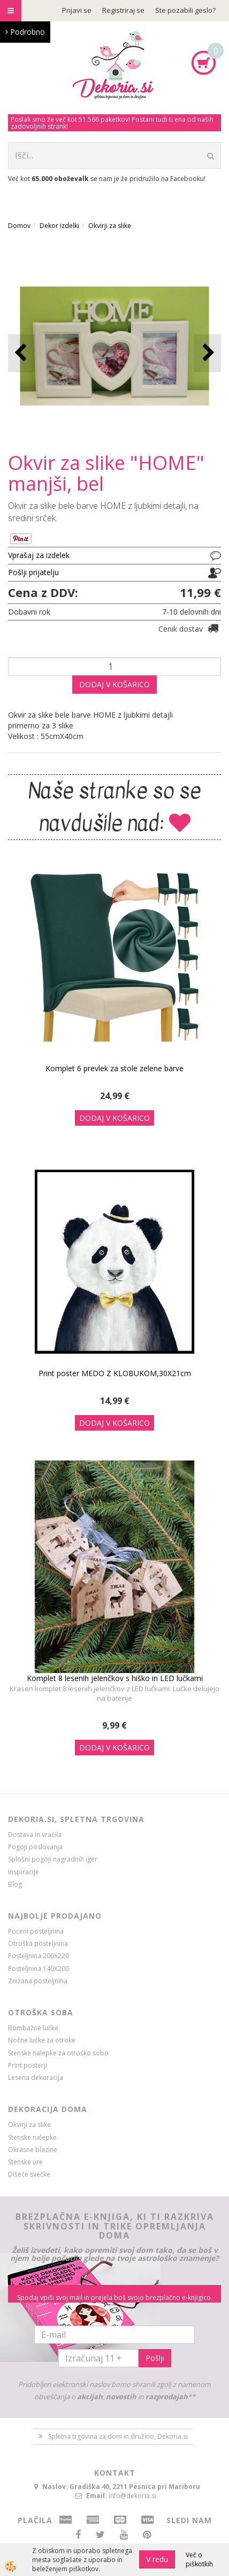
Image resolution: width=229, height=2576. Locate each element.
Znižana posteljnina (37, 1980)
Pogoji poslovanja (35, 1846)
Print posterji (27, 2065)
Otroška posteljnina (38, 1943)
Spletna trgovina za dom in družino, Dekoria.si (118, 2436)
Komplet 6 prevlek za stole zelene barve (114, 1068)
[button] (207, 353)
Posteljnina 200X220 (38, 1955)
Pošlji (155, 2358)
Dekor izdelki (59, 225)
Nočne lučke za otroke (41, 2040)
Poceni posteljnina (36, 1931)
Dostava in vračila (35, 1834)
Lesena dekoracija (35, 2077)
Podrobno (25, 32)
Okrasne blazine (32, 2149)
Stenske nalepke (32, 2137)
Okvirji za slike (109, 225)
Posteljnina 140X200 (38, 1968)
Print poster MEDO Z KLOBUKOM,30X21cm (115, 1373)
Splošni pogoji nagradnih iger (52, 1859)
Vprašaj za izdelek (39, 555)
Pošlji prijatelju (33, 572)
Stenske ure (25, 2161)
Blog (15, 1884)
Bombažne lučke (33, 2027)
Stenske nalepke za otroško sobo (58, 2052)
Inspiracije (23, 1871)
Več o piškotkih (199, 2559)
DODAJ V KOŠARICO (114, 684)
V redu (157, 2559)
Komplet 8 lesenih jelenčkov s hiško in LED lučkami (115, 1678)
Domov (19, 225)
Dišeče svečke (29, 2174)
